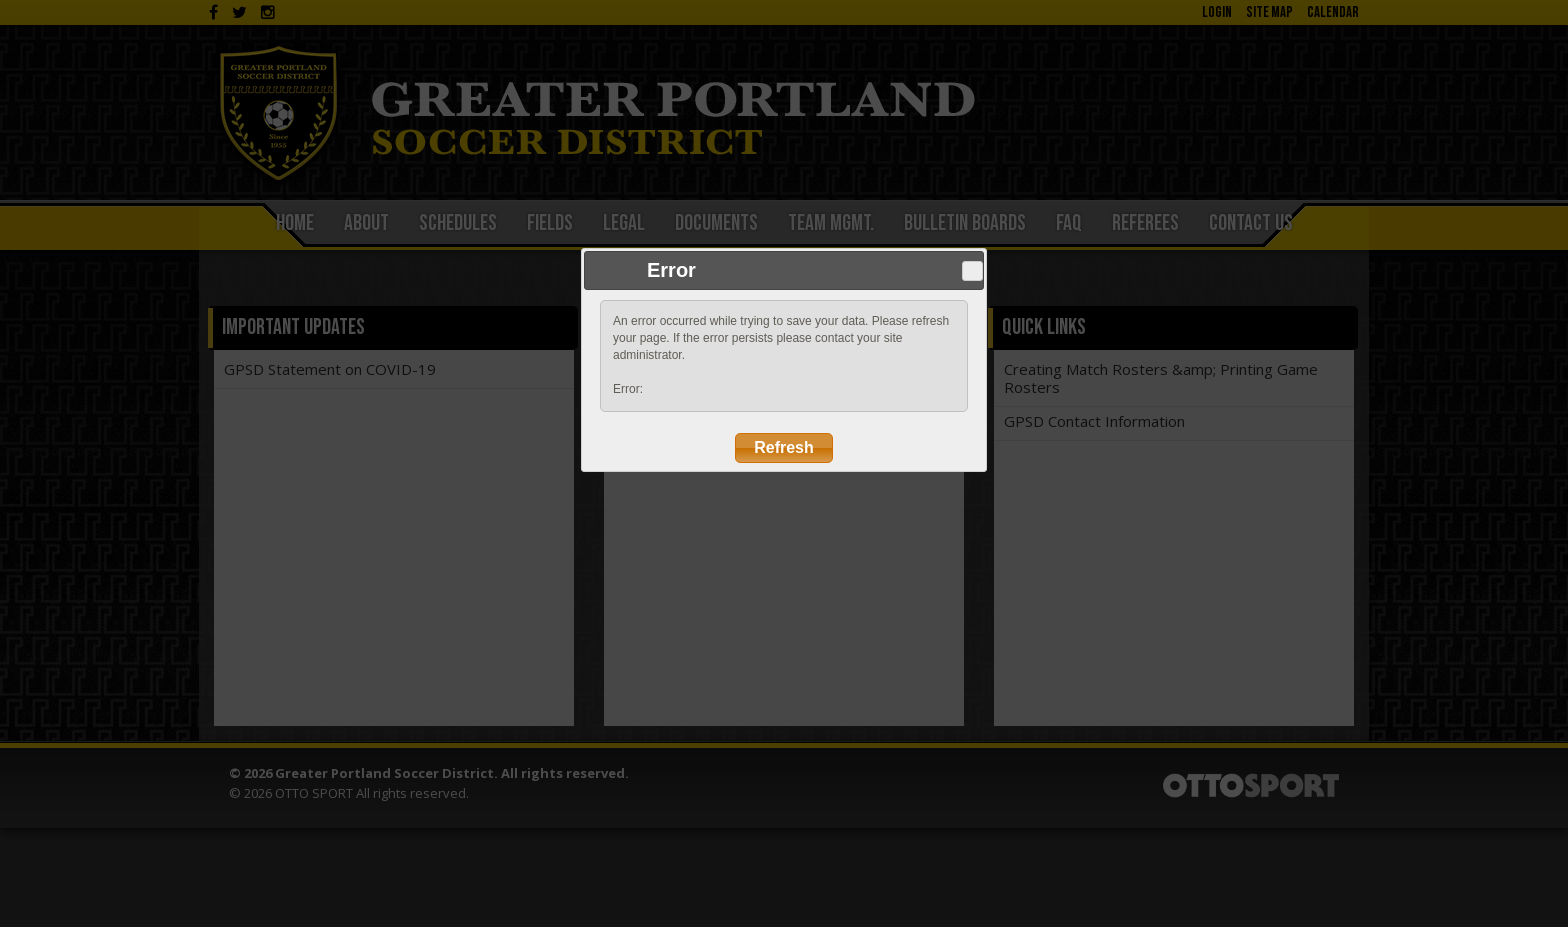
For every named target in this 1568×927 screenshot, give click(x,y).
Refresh (784, 447)
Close (972, 271)
